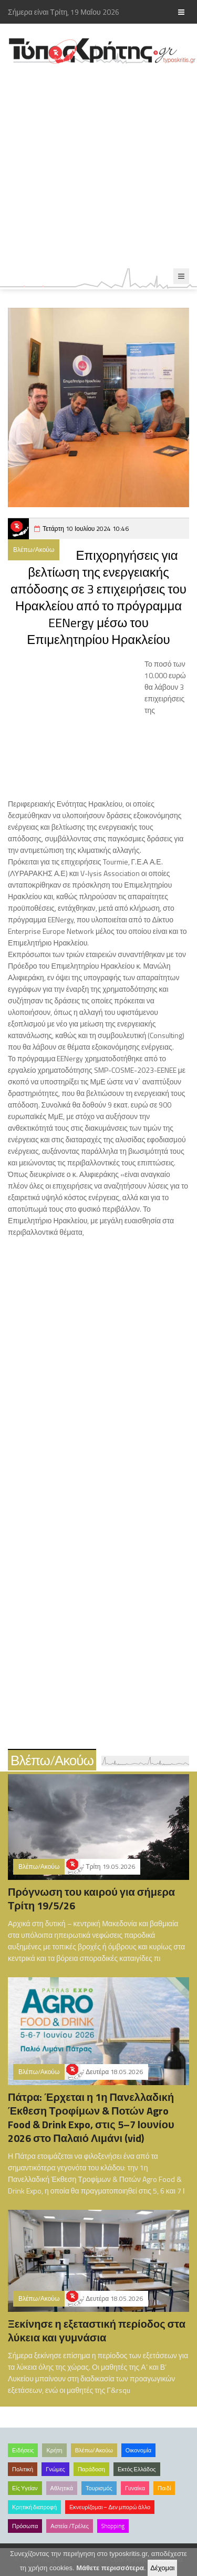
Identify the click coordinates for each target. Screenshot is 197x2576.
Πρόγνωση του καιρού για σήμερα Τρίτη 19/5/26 (91, 1899)
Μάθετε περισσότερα (110, 2568)
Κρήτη (54, 2450)
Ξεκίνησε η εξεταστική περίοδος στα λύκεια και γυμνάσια (96, 2331)
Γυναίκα (135, 2488)
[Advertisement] (98, 166)
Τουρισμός (99, 2488)
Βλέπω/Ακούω (33, 550)
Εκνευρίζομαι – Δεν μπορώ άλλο (109, 2507)
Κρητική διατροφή (34, 2507)
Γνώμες (55, 2469)
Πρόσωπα (25, 2526)
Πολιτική (22, 2469)
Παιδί (164, 2488)
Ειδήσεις (23, 2450)
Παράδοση (91, 2469)
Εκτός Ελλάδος (137, 2469)
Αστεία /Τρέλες (69, 2526)
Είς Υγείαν (25, 2488)
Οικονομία (138, 2450)
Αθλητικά (61, 2488)
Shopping (113, 2526)
